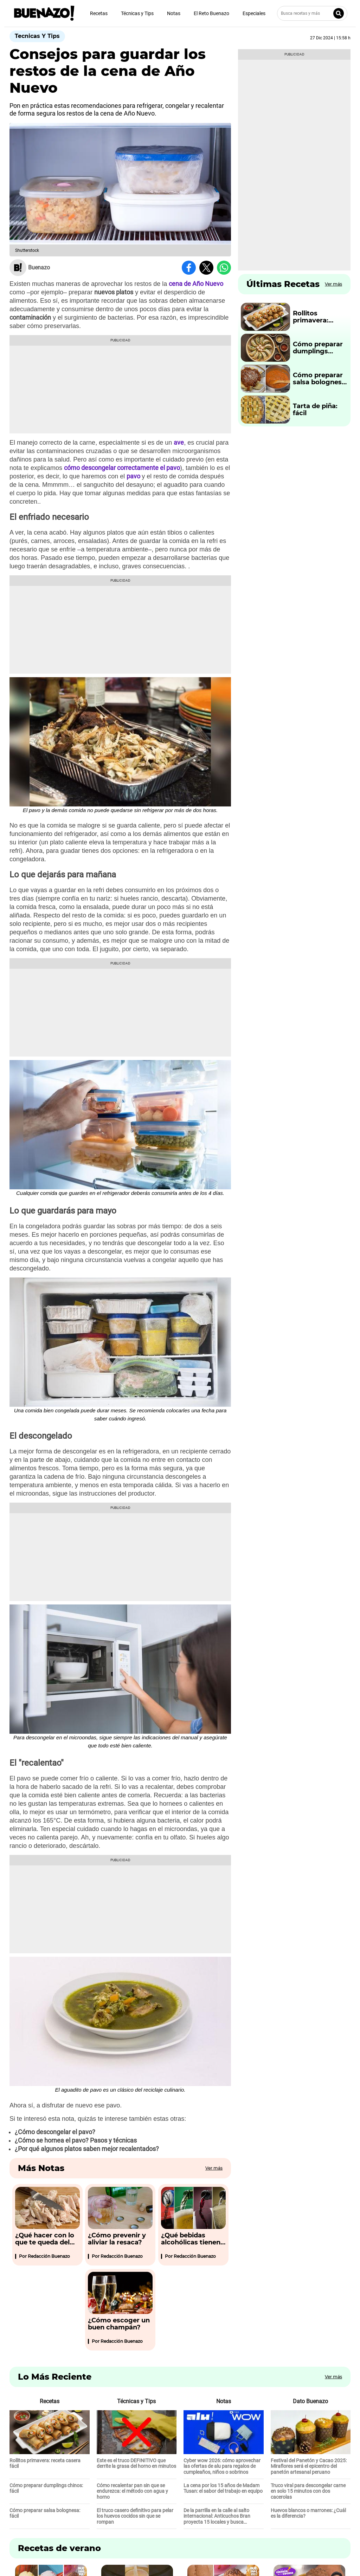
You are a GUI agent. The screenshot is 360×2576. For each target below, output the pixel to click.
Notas (173, 13)
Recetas (99, 13)
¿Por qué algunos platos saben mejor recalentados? (87, 2148)
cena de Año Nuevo (196, 283)
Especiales (254, 13)
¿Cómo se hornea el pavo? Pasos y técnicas (76, 2140)
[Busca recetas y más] (312, 13)
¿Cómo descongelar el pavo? (55, 2132)
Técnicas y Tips (137, 13)
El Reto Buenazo (211, 13)
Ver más (214, 2168)
